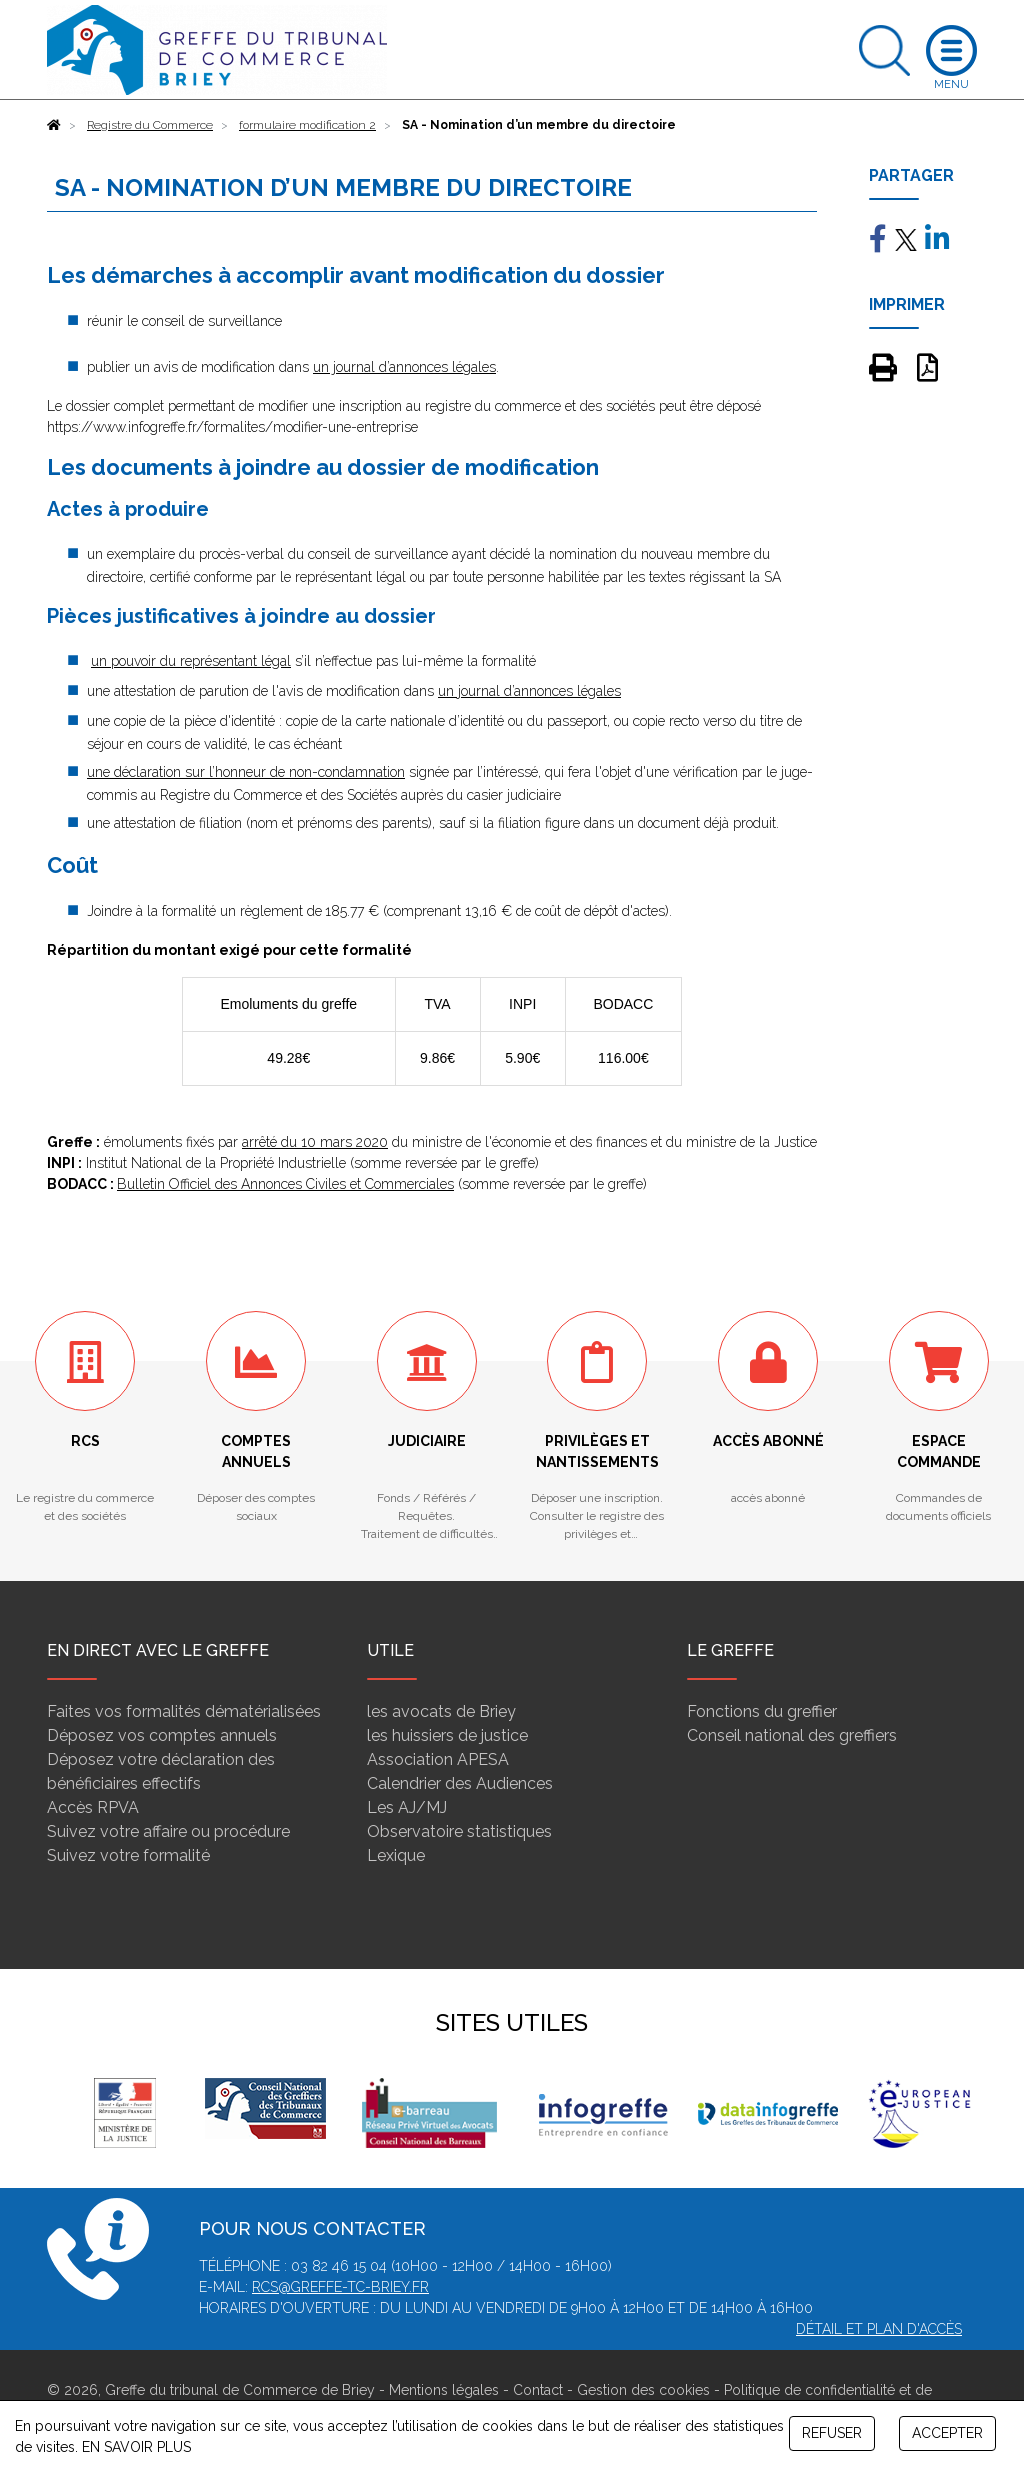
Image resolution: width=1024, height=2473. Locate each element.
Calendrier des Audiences (460, 1783)
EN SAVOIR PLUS (136, 2447)
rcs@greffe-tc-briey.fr (340, 2287)
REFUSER (832, 2433)
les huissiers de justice (447, 1735)
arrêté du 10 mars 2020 (315, 1142)
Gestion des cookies (643, 2390)
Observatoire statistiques (459, 1831)
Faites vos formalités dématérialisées (184, 1711)
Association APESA (438, 1759)
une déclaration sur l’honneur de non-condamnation (246, 772)
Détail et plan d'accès (879, 2329)
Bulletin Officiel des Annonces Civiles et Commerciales (285, 1184)
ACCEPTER (947, 2433)
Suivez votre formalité (128, 1855)
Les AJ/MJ (407, 1807)
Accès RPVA (93, 1807)
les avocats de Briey (441, 1711)
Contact (538, 2390)
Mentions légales (444, 2390)
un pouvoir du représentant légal (191, 661)
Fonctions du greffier (762, 1711)
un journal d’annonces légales (404, 367)
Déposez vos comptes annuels (162, 1735)
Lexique (396, 1855)
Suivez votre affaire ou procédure (168, 1831)
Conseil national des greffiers (792, 1735)
